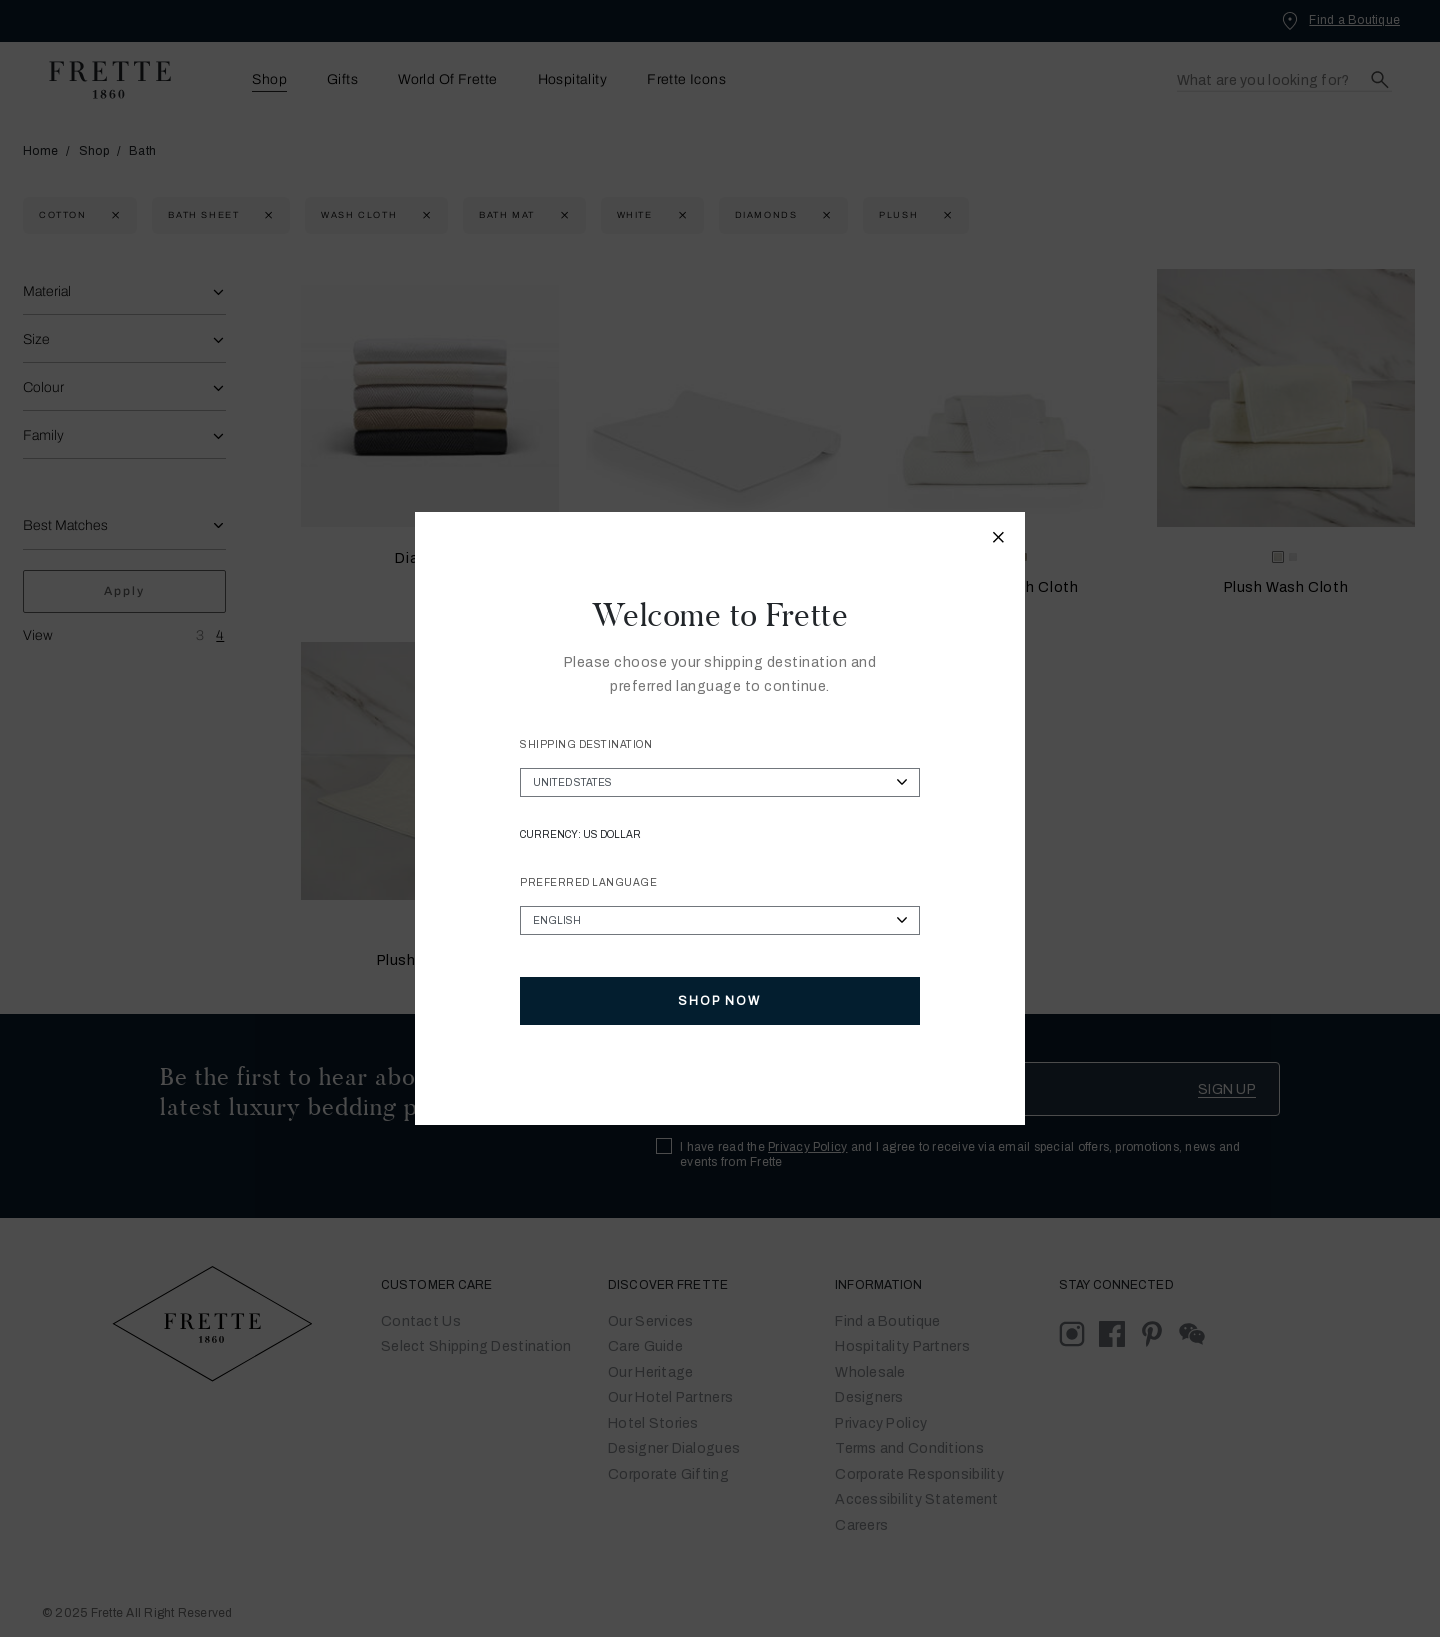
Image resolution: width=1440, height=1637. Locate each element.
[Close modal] (999, 540)
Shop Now (719, 1001)
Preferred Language (588, 882)
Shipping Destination (586, 744)
